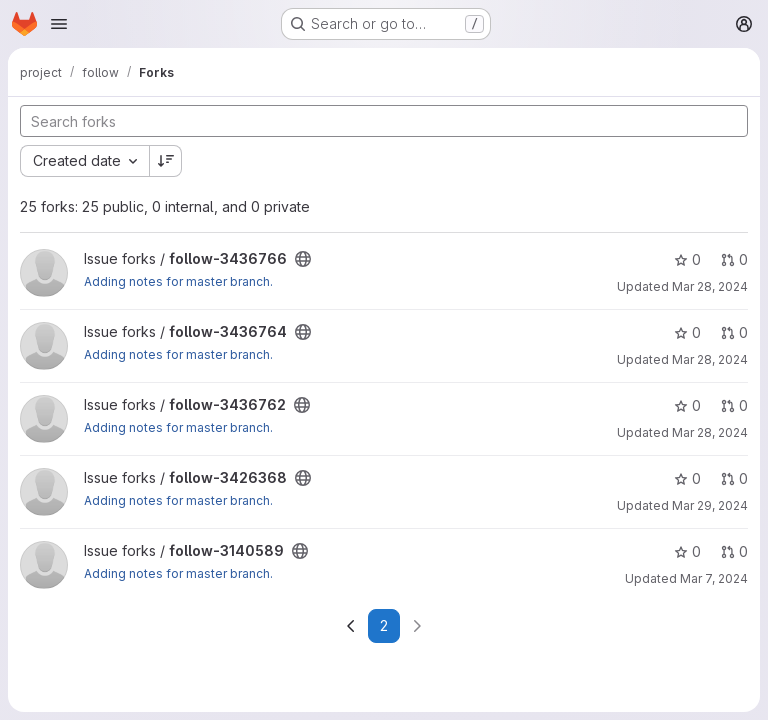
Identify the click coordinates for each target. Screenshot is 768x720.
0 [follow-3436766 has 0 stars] (687, 259)
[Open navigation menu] (59, 24)
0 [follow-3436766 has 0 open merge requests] (734, 259)
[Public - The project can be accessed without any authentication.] (303, 259)
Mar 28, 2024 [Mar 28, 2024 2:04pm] (710, 359)
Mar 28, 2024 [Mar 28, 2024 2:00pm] (710, 432)
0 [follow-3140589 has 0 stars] (687, 551)
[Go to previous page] (351, 626)
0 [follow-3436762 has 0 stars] (687, 405)
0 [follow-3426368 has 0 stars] (687, 478)
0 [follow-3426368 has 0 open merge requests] (734, 478)
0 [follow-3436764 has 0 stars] (687, 332)
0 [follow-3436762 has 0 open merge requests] (734, 405)
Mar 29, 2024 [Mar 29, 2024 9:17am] (710, 505)
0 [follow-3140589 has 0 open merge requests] (734, 551)
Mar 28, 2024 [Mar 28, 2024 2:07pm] (710, 286)
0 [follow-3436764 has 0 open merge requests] (734, 332)
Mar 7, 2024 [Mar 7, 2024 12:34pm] (714, 578)
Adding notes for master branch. (178, 281)
